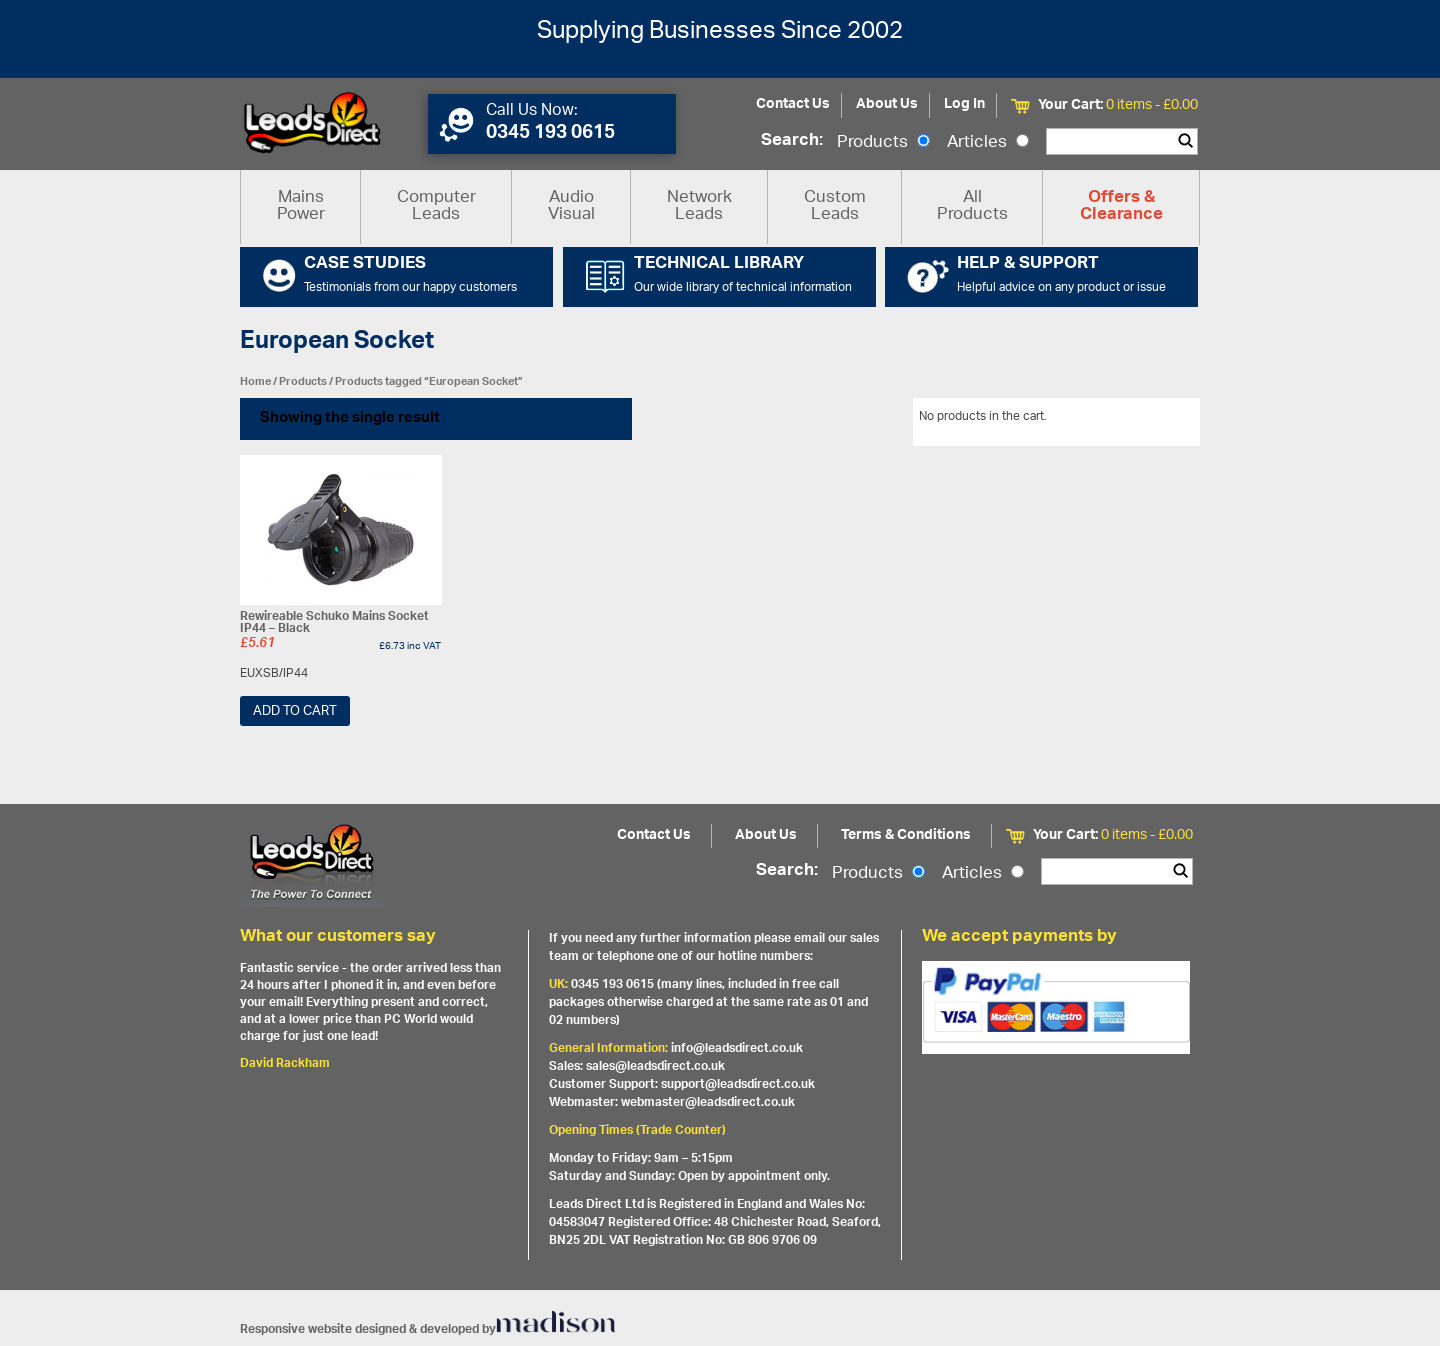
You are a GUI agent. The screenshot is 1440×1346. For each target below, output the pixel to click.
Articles (988, 143)
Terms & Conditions (906, 835)
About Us (887, 104)
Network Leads (699, 206)
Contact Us (793, 104)
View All (1163, 420)
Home (255, 381)
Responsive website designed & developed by (428, 1329)
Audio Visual (571, 206)
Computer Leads (436, 206)
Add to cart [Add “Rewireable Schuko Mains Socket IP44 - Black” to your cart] (295, 711)
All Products (972, 206)
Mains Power (301, 206)
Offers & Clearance (1121, 207)
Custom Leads (835, 206)
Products (883, 143)
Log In (964, 104)
